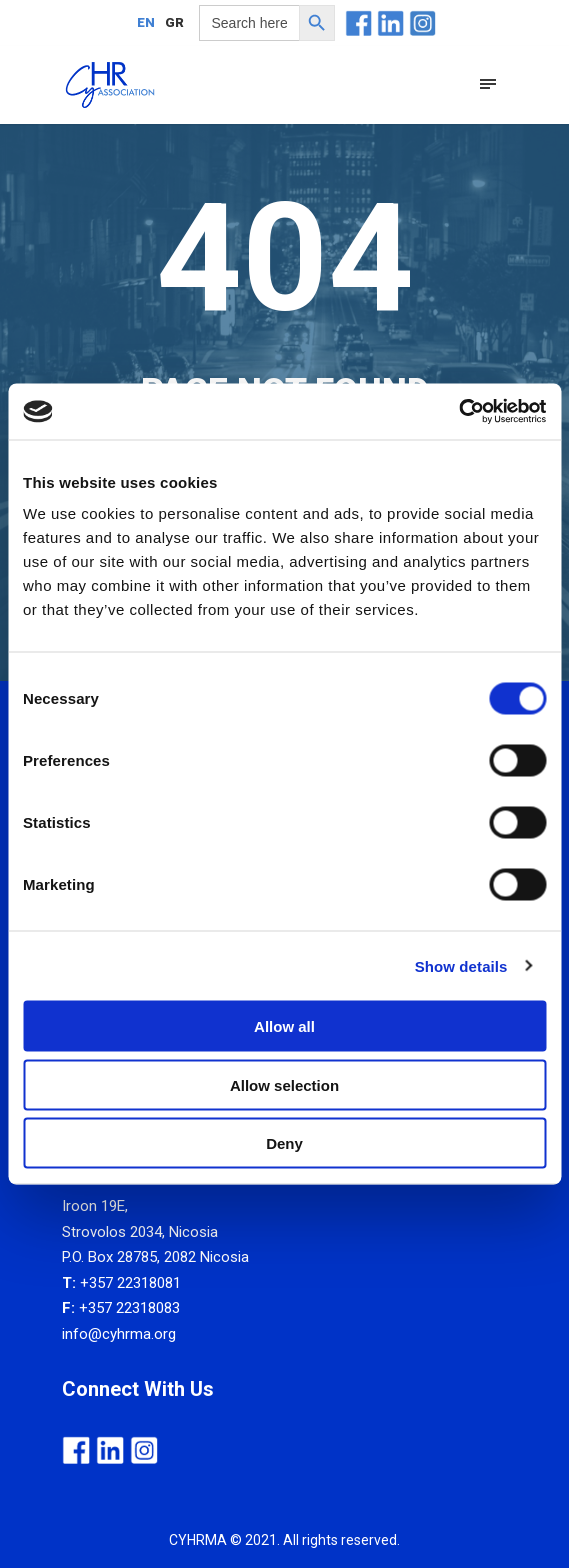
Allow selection (284, 1084)
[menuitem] (146, 22)
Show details (461, 965)
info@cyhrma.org (119, 1334)
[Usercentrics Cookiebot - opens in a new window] (458, 412)
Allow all (284, 1026)
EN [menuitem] (146, 23)
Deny (284, 1143)
